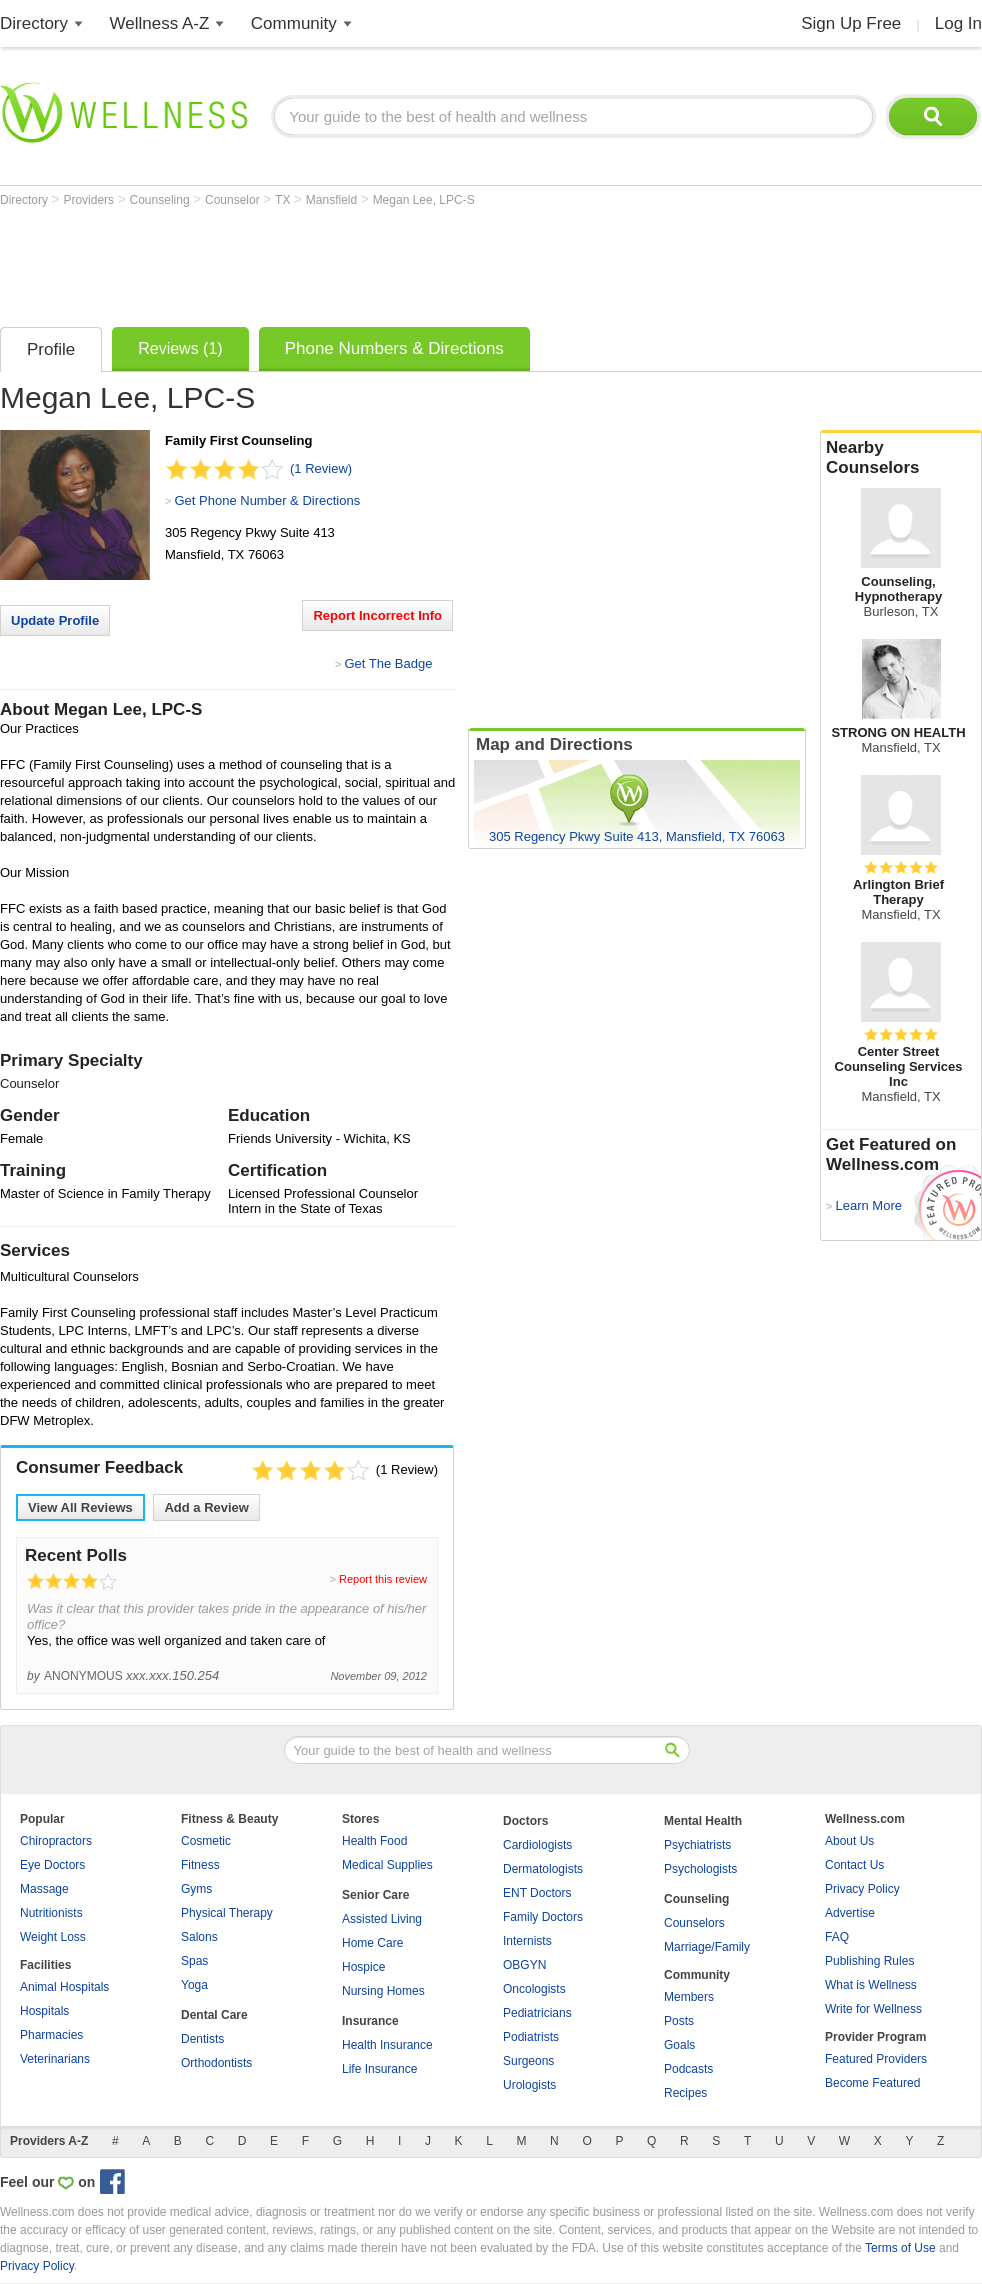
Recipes (685, 2093)
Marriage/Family (707, 1947)
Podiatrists (531, 2037)
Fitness (200, 1865)
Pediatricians (537, 2013)
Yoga (194, 1985)
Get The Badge (388, 663)
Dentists (202, 2039)
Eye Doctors (52, 1865)
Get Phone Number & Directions (267, 500)
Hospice (363, 1967)
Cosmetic (206, 1841)
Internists (527, 1941)
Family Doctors (543, 1917)
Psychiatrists (697, 1845)
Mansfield (333, 200)
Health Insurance (387, 2045)
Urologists (529, 2085)
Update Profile (55, 620)
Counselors (694, 1923)
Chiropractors (56, 1841)
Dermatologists (543, 1869)
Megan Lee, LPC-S (424, 200)
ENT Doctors (537, 1893)
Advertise (850, 1913)
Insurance (370, 2021)
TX (284, 200)
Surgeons (528, 2061)
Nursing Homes (383, 1991)
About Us (849, 1841)
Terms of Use (900, 2248)
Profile (51, 349)
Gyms (196, 1889)
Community (294, 23)
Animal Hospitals (64, 1987)
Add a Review (206, 1507)
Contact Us (854, 1865)
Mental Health (703, 1821)
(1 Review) (321, 468)
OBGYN (524, 1965)
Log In (958, 23)
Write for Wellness (873, 2009)
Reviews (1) (180, 348)
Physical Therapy (227, 1913)
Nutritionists (51, 1913)
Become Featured (872, 2083)
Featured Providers (876, 2059)
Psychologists (700, 1869)
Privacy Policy (862, 1889)
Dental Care (214, 2015)
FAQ (837, 1937)
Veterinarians (55, 2059)
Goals (679, 2045)
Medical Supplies (387, 1865)
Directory (34, 23)
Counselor (234, 200)
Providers (90, 200)
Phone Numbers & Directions (394, 348)
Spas (194, 1961)
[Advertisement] (364, 262)
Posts (679, 2021)
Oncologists (534, 1989)
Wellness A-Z (160, 23)
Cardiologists (537, 1845)
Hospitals (44, 2011)
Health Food (374, 1841)
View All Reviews (80, 1507)
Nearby (901, 458)
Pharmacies (51, 2035)
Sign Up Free (851, 23)
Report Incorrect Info (377, 615)
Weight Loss (53, 1937)
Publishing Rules (869, 1961)
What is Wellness (871, 1985)
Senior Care (375, 1895)
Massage (44, 1889)
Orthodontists (216, 2063)
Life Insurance (379, 2069)
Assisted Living (382, 1919)
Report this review (383, 1579)
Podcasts (688, 2069)
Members (689, 1997)
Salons (199, 1937)
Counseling (161, 200)
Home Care (372, 1943)
